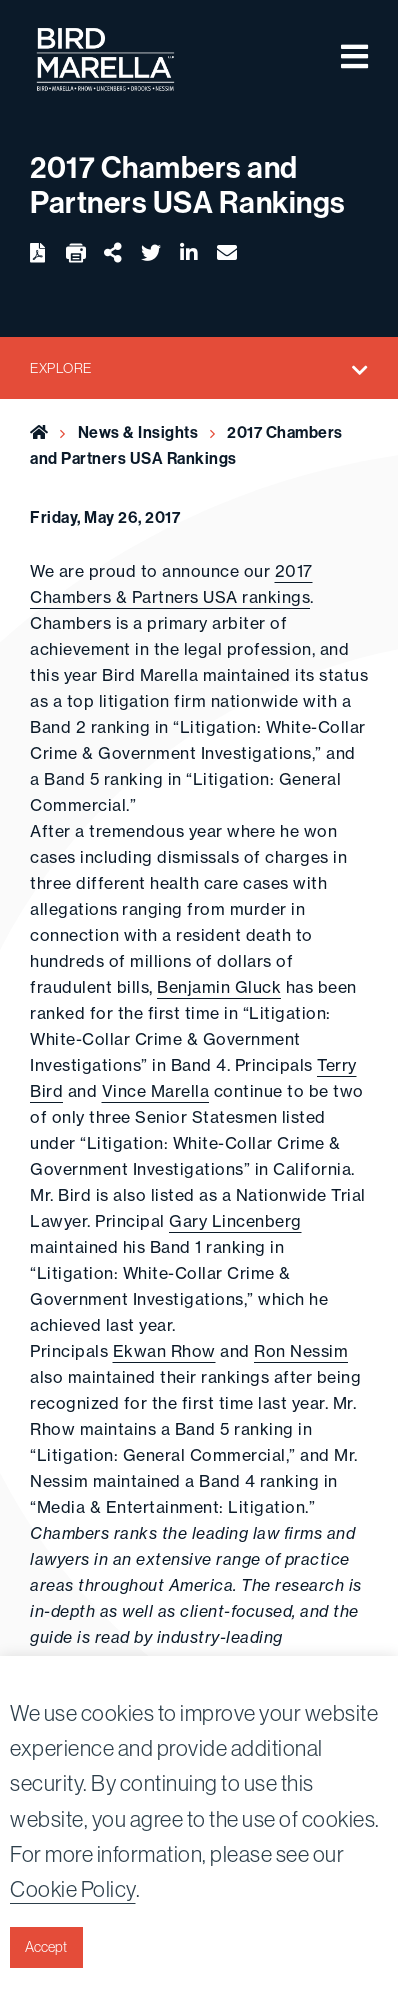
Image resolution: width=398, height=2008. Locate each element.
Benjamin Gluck (219, 987)
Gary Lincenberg (235, 1221)
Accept (46, 1947)
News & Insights (138, 432)
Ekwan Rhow (164, 1351)
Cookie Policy (73, 1889)
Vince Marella (156, 1091)
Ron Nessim (301, 1351)
